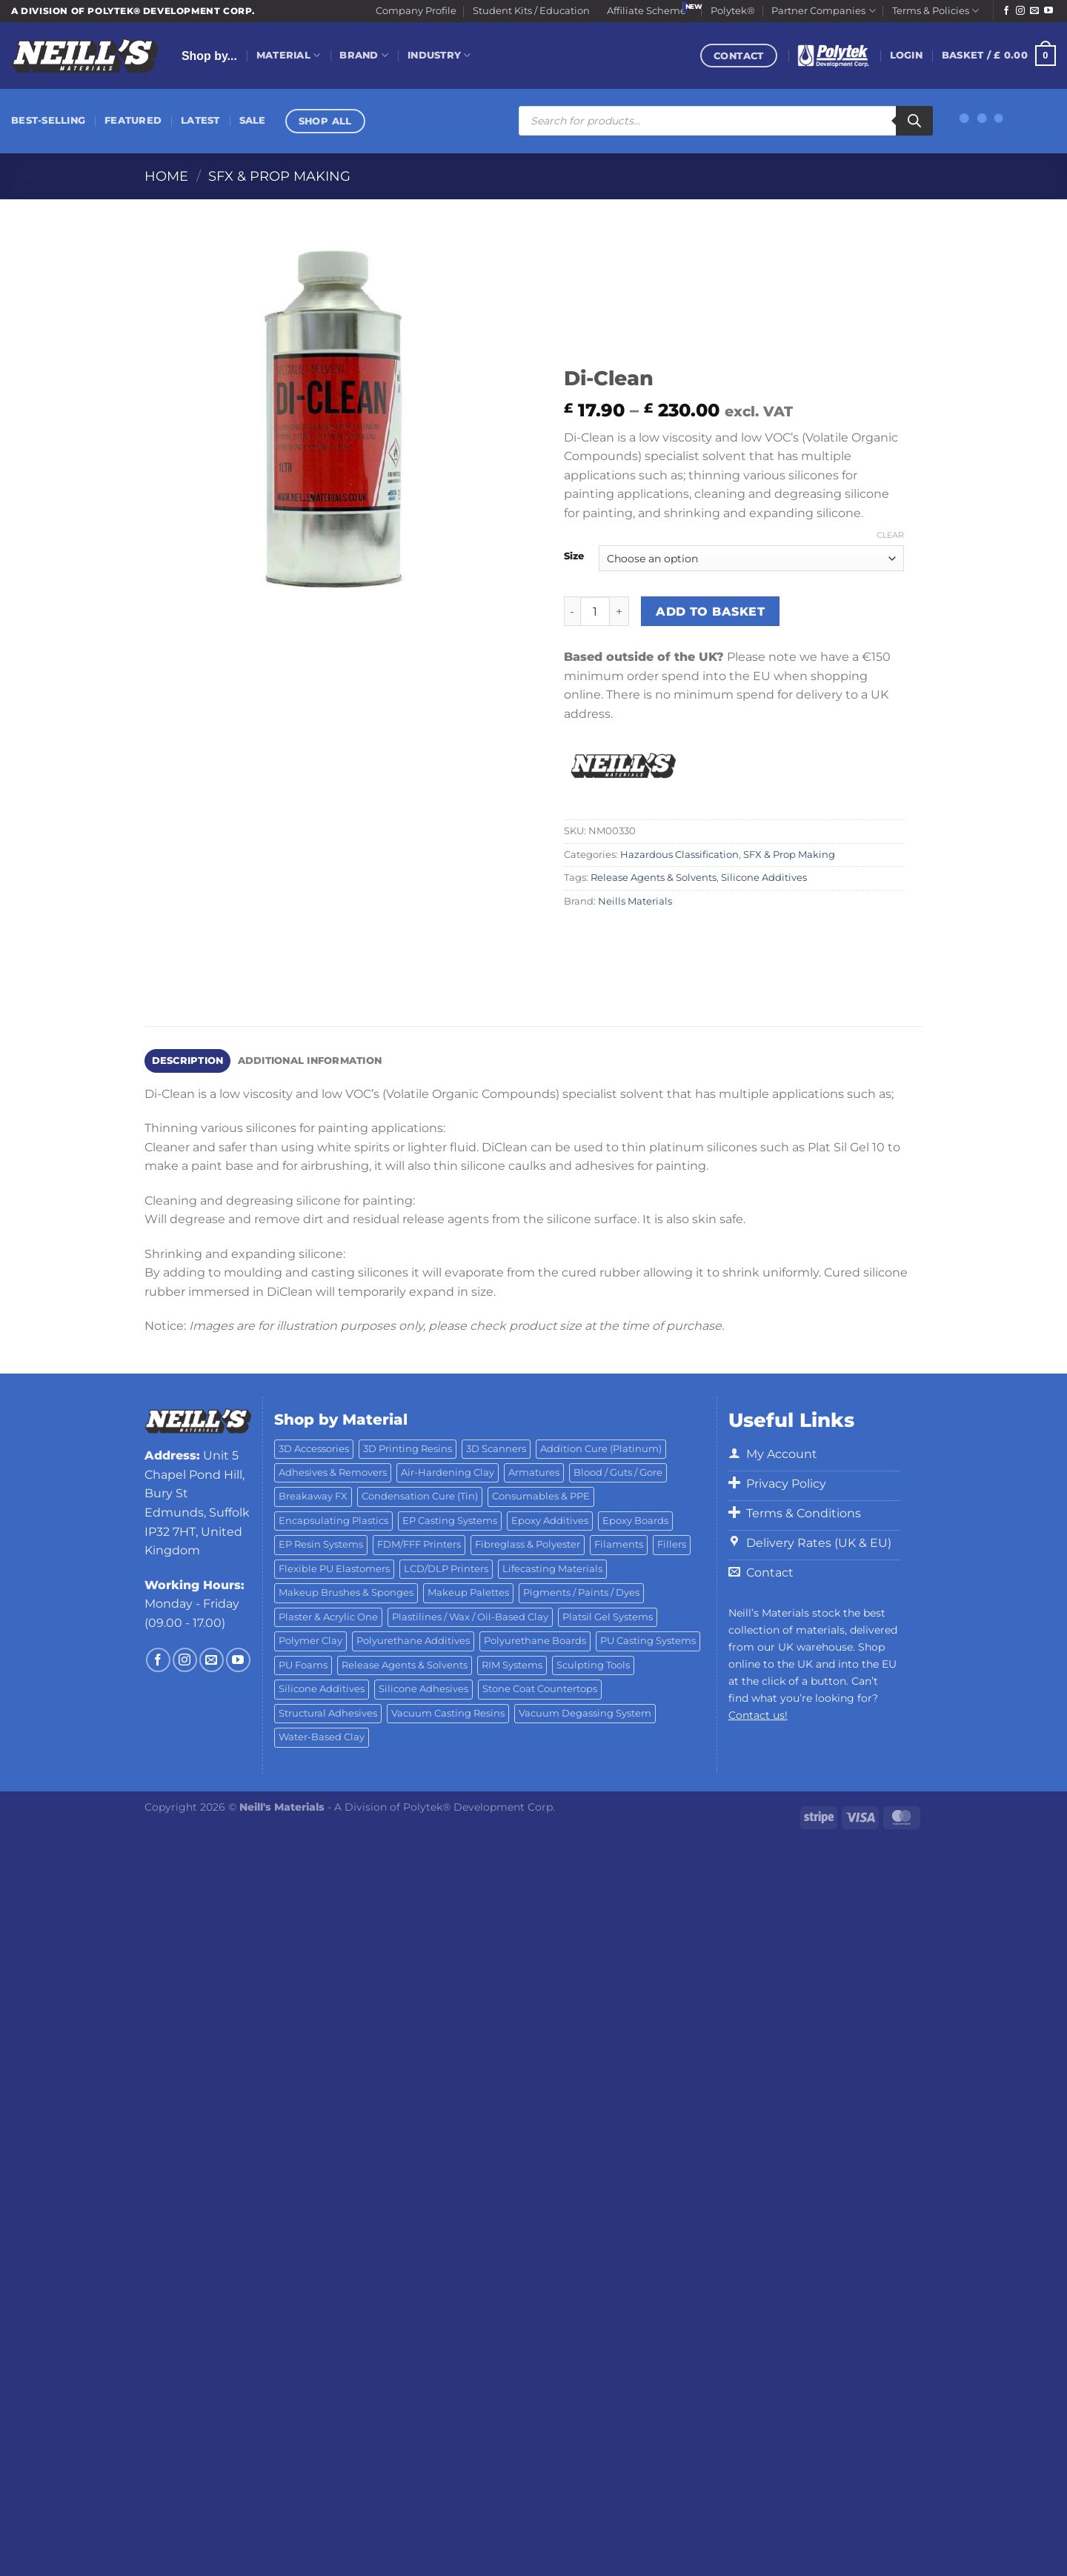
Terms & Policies (935, 11)
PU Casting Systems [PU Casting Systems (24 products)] (648, 1640)
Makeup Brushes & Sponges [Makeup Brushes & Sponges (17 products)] (346, 1592)
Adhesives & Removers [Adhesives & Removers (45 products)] (333, 1472)
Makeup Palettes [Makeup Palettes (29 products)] (468, 1592)
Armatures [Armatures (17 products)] (533, 1472)
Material (288, 55)
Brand (363, 55)
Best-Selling (48, 120)
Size (574, 556)
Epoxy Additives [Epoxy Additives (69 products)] (549, 1520)
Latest (200, 120)
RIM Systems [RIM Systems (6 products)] (512, 1665)
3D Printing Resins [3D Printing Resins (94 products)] (407, 1448)
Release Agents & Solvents (654, 877)
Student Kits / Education (531, 10)
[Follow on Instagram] (1020, 11)
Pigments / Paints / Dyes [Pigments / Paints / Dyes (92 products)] (581, 1592)
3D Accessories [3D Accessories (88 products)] (314, 1448)
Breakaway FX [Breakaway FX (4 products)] (313, 1496)
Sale (252, 120)
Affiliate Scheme (646, 10)
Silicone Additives (764, 877)
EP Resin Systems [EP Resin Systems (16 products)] (321, 1544)
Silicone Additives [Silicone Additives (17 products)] (322, 1688)
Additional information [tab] (310, 1060)
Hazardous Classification (679, 854)
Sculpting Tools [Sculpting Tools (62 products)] (593, 1665)
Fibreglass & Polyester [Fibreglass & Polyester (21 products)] (527, 1544)
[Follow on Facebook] (1006, 11)
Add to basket (710, 612)
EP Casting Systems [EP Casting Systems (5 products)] (449, 1520)
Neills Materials (635, 901)
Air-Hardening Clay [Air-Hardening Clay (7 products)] (447, 1472)
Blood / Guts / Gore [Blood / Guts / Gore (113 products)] (618, 1472)
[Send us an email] (1034, 11)
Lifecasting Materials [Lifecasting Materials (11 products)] (552, 1568)
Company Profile (416, 10)
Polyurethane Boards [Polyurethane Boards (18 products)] (535, 1640)
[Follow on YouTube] (1048, 11)
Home (166, 175)
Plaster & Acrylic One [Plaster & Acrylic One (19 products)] (328, 1617)
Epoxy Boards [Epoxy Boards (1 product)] (635, 1520)
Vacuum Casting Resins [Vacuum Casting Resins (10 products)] (448, 1713)
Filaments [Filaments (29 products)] (618, 1544)
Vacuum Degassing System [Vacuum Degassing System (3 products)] (585, 1713)
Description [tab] (188, 1060)
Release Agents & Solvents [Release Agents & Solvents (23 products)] (405, 1665)
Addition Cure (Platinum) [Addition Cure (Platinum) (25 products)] (601, 1448)
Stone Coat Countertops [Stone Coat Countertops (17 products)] (539, 1688)
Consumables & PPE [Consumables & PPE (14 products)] (541, 1496)
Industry (439, 55)
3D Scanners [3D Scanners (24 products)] (496, 1448)
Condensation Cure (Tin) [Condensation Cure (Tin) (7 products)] (420, 1496)
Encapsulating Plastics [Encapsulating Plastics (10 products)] (333, 1520)
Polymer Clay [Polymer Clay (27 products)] (310, 1640)
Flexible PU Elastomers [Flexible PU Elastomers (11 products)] (334, 1568)
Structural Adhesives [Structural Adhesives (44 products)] (328, 1713)
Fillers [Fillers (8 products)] (671, 1544)
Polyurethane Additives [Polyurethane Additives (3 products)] (413, 1640)
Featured (133, 120)
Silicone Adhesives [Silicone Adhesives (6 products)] (423, 1688)
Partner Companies (823, 11)
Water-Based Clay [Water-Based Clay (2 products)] (322, 1737)
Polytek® (733, 10)
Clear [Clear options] (890, 535)
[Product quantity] (595, 611)
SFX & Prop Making (279, 175)
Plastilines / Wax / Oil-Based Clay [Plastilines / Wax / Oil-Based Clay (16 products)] (470, 1617)
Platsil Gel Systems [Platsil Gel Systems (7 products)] (607, 1617)
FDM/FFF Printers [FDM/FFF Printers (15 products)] (419, 1544)
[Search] (914, 121)
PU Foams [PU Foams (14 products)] (303, 1665)
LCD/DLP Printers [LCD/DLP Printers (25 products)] (446, 1568)
